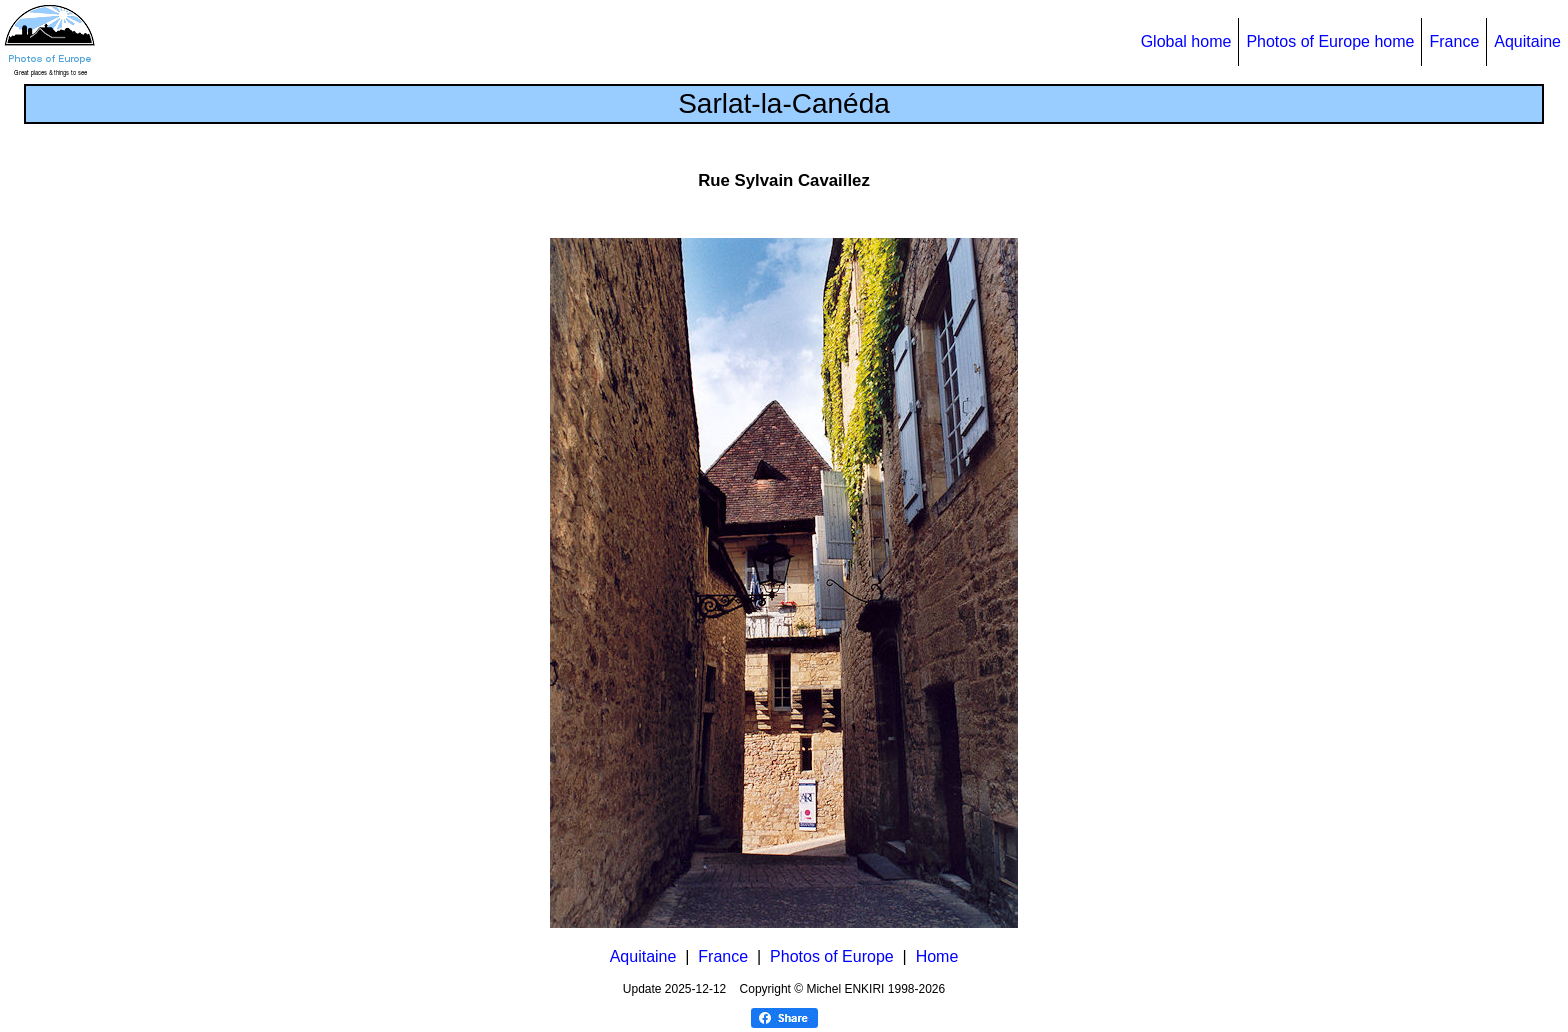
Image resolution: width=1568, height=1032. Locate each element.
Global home (1186, 41)
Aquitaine (1527, 41)
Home (937, 956)
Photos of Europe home (1330, 41)
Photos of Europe (832, 956)
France (1454, 41)
